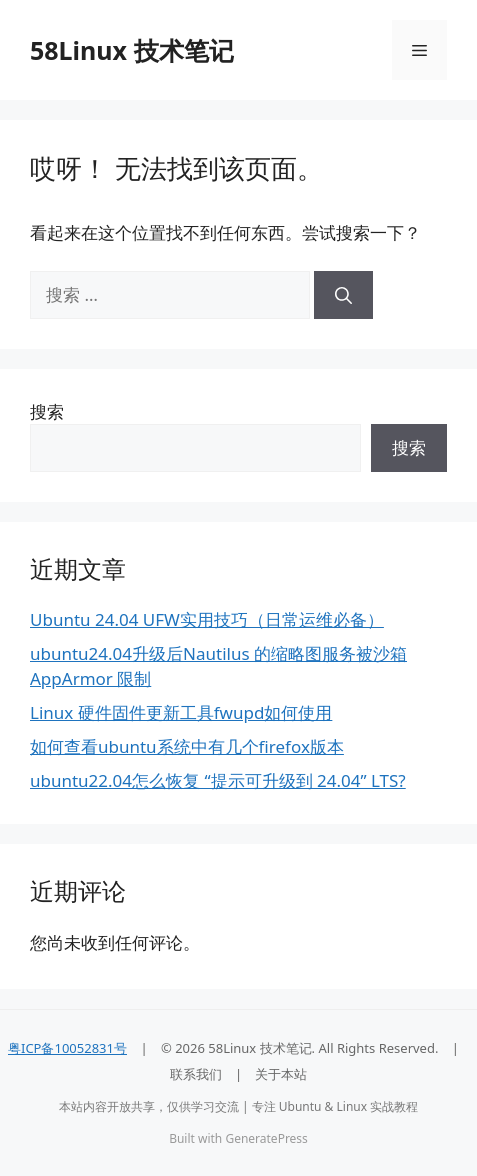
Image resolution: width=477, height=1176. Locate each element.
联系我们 (196, 1074)
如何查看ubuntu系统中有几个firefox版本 (187, 746)
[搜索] (343, 295)
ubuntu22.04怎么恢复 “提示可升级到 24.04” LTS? (218, 780)
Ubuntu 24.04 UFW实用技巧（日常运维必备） (207, 619)
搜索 (47, 411)
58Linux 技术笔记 (132, 50)
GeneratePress (266, 1138)
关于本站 (281, 1074)
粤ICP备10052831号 (67, 1048)
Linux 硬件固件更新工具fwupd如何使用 (181, 712)
